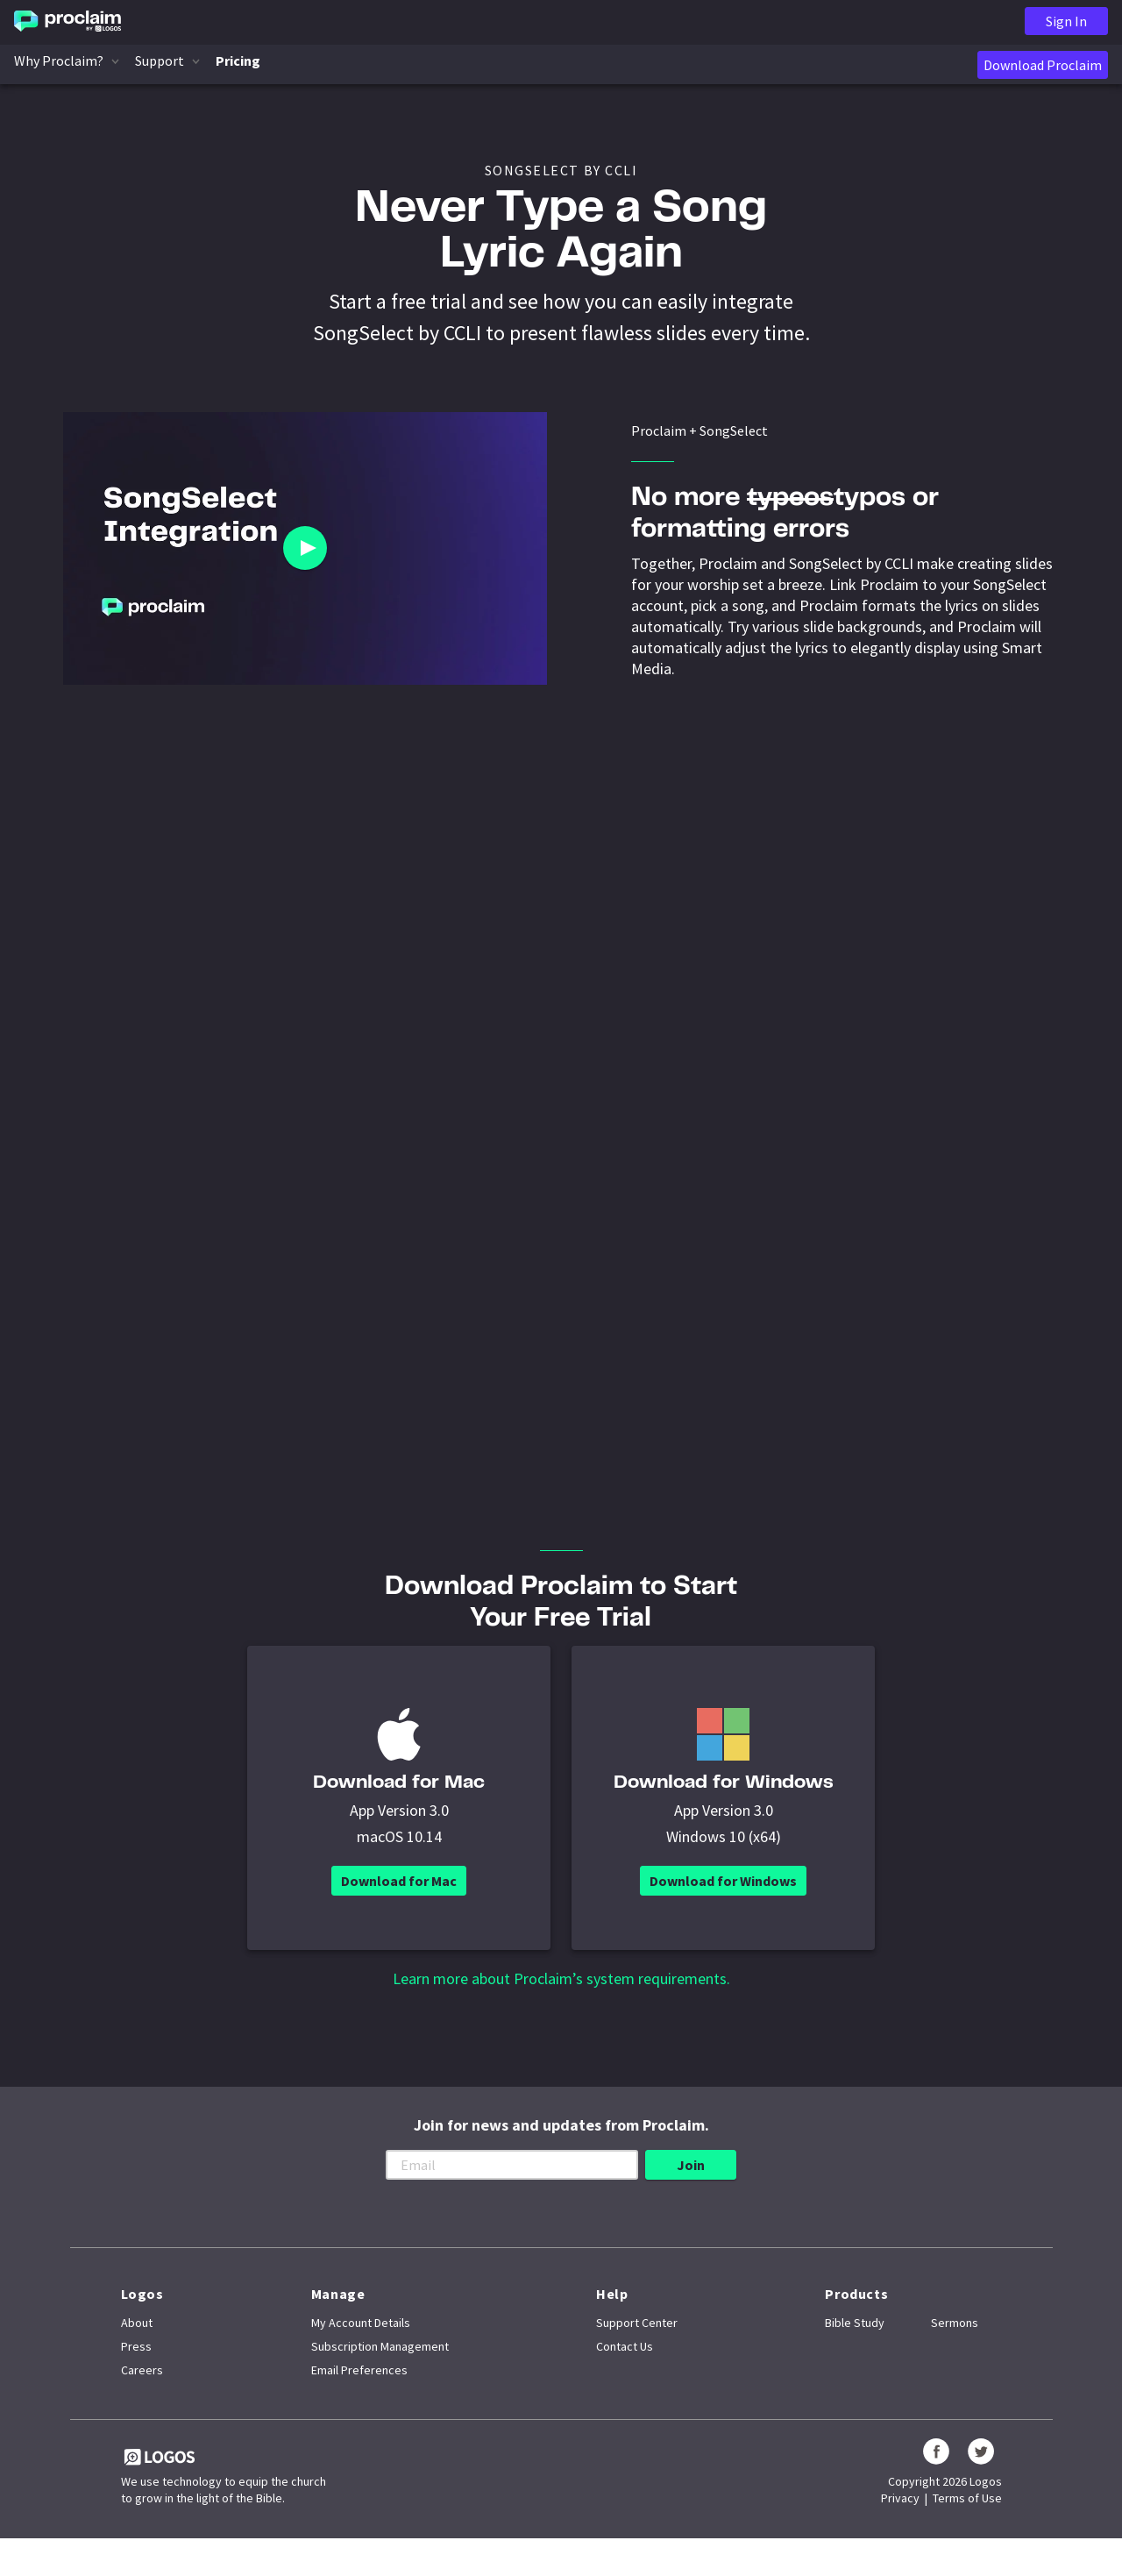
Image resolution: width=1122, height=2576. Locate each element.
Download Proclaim (1043, 65)
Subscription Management (380, 2367)
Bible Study (854, 2344)
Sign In (1066, 21)
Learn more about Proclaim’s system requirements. (561, 2000)
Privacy (900, 2519)
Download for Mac (399, 1902)
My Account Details (360, 2344)
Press (136, 2367)
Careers (142, 2391)
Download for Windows (723, 1902)
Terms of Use (967, 2519)
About (137, 2344)
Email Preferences (359, 2391)
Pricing (238, 60)
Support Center (637, 2344)
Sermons (954, 2344)
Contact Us (624, 2367)
